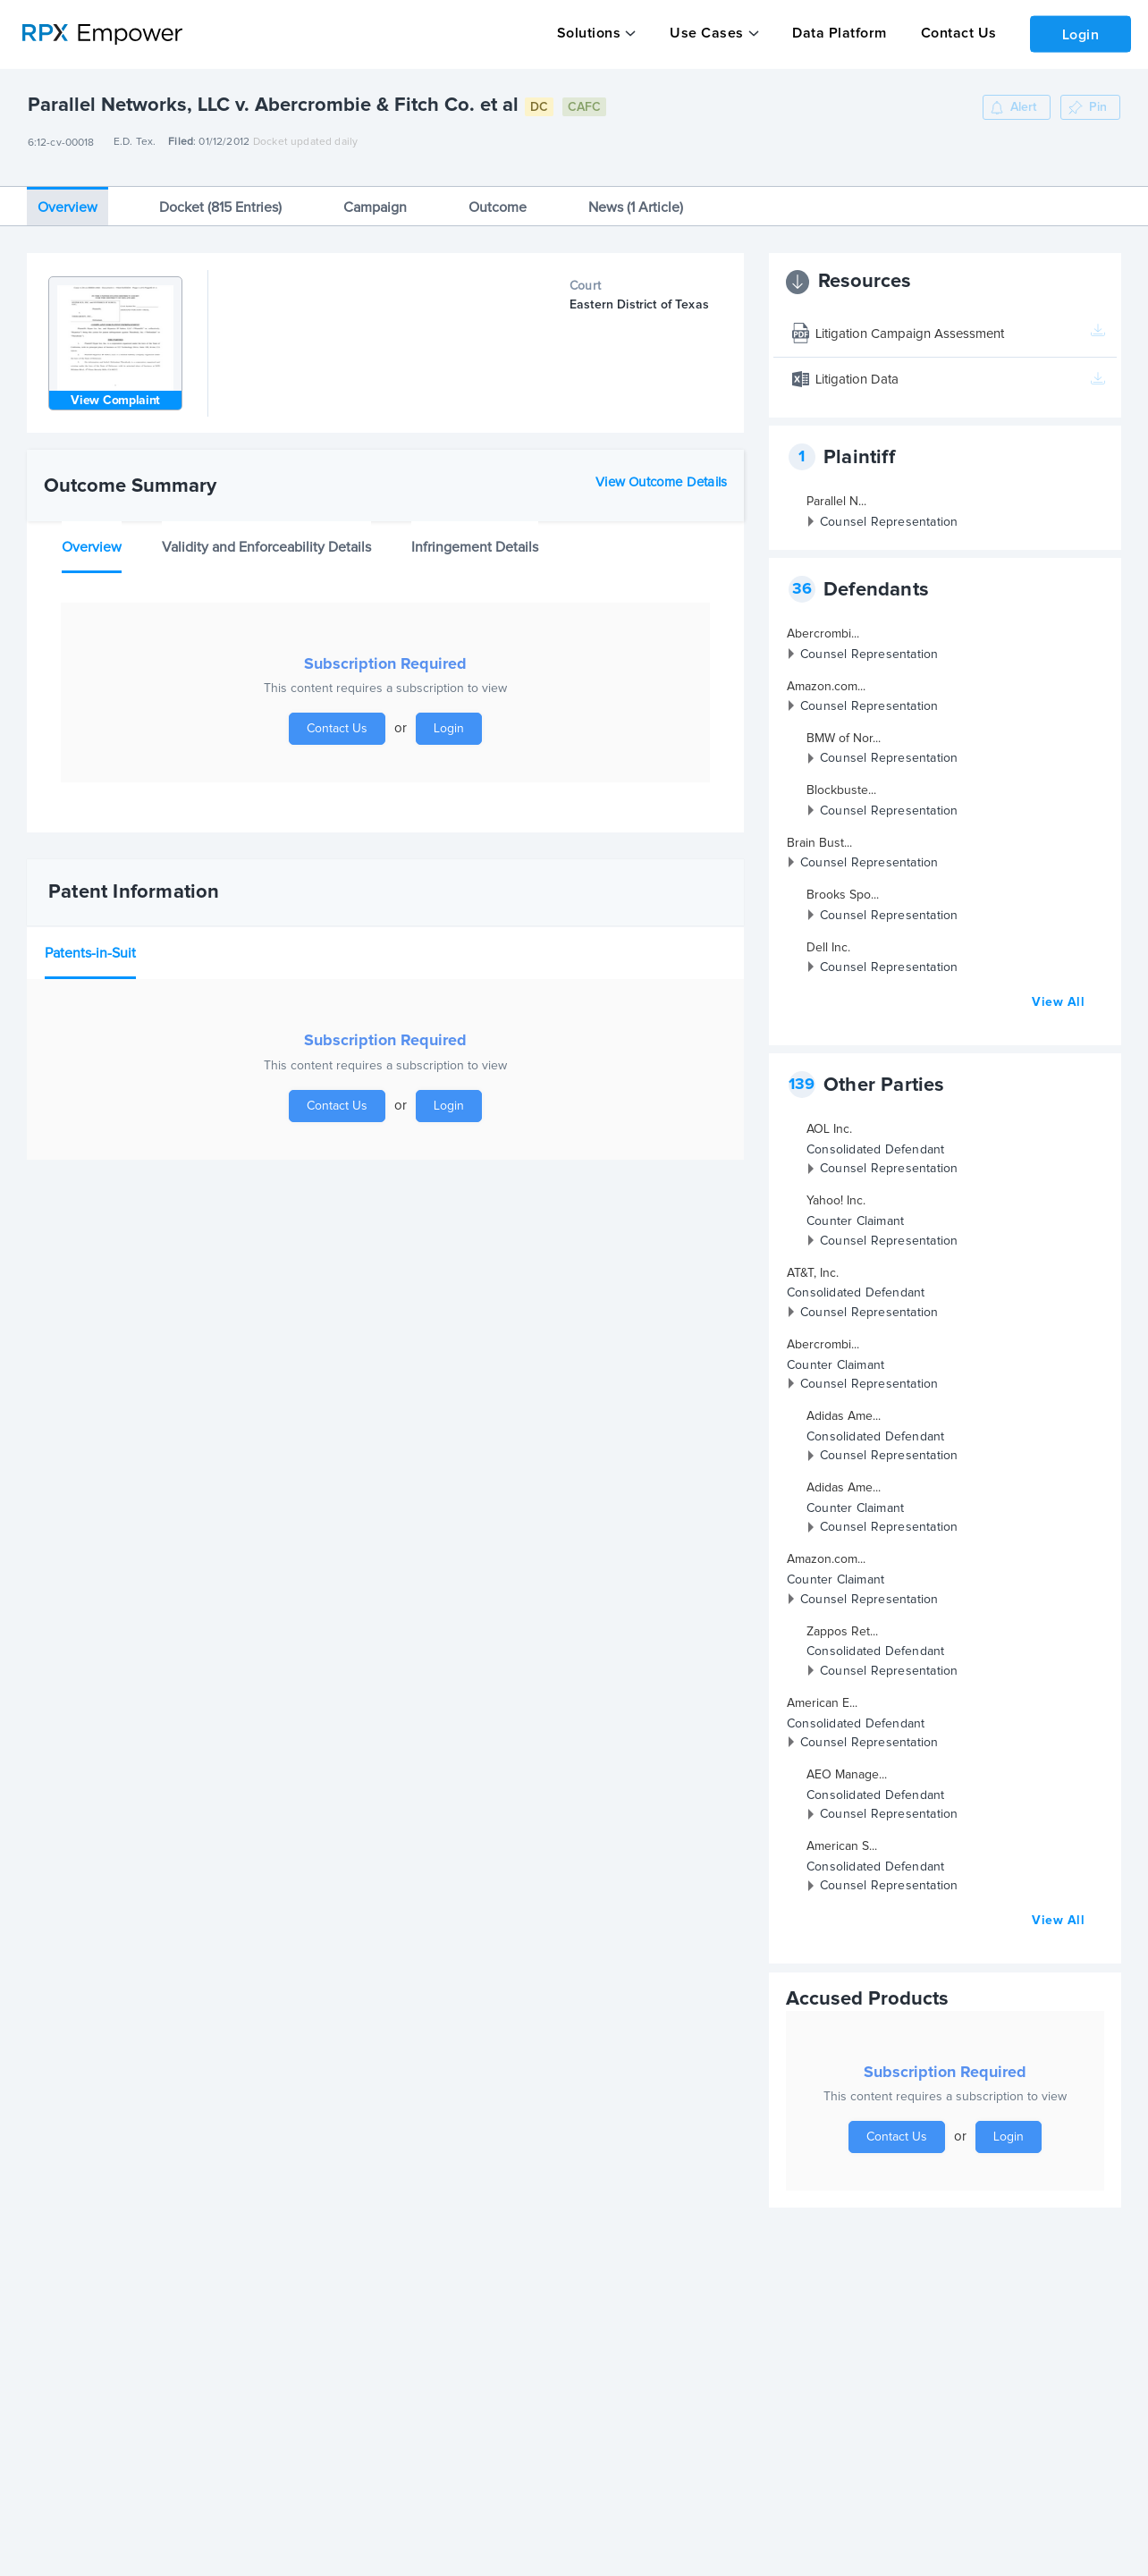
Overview (67, 197)
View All (1058, 991)
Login (1077, 32)
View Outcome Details (661, 471)
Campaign (375, 197)
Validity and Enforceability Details (266, 536)
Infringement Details (474, 536)
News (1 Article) (635, 197)
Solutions (588, 33)
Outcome (497, 197)
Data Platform (835, 33)
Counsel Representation (889, 511)
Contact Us (952, 33)
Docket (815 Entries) (220, 197)
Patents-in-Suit (90, 942)
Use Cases (704, 33)
